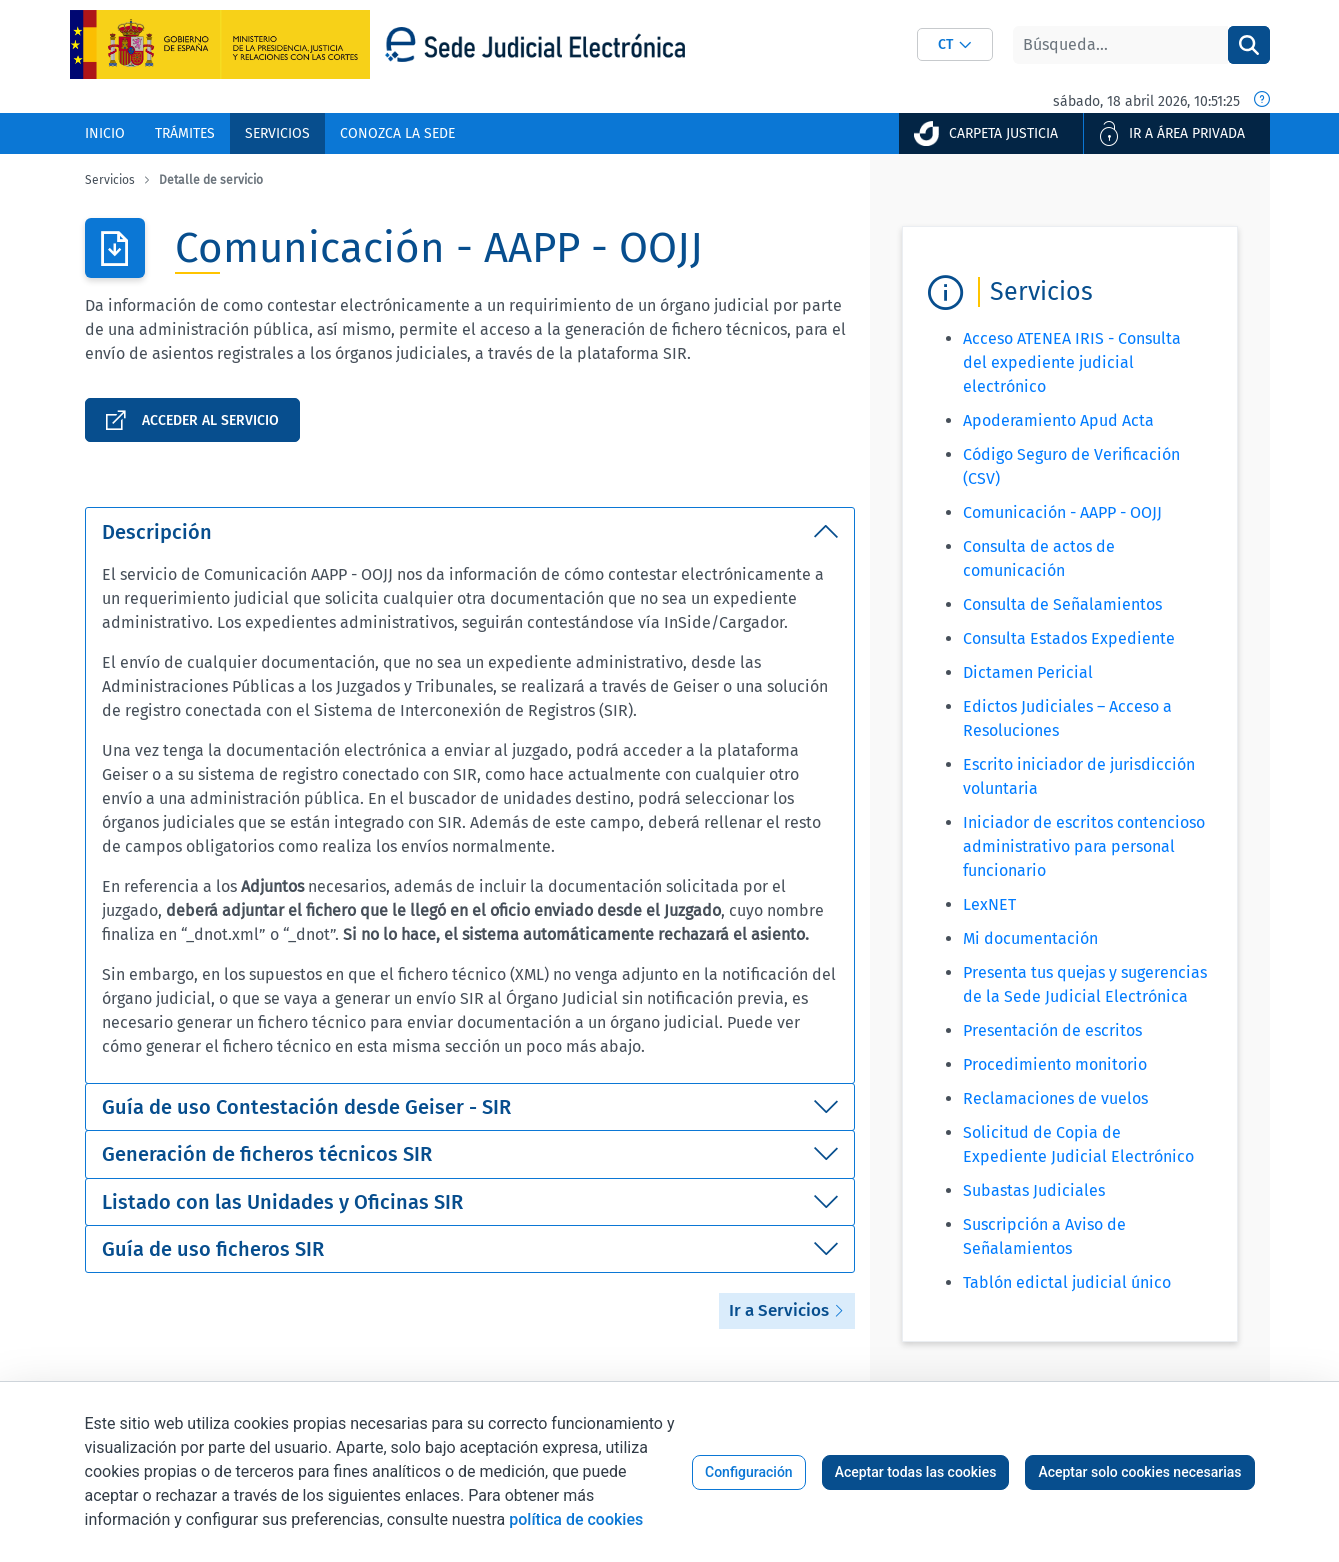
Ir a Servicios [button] (787, 1310)
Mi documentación (1030, 938)
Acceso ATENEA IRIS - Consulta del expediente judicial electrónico (1072, 362)
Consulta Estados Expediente (1069, 638)
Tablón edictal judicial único (1067, 1282)
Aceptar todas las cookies (916, 1472)
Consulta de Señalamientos (1062, 604)
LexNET (989, 904)
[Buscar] (1120, 45)
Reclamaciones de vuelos (1055, 1098)
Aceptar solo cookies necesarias (1139, 1472)
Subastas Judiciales (1034, 1190)
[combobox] (955, 44)
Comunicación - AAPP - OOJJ (1062, 512)
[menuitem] (105, 133)
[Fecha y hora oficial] (1262, 101)
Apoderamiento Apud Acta (1058, 420)
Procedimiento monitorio (1055, 1064)
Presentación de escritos (1052, 1030)
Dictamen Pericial (1028, 672)
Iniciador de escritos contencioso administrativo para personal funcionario (1084, 846)
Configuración (749, 1472)
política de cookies (576, 1519)
